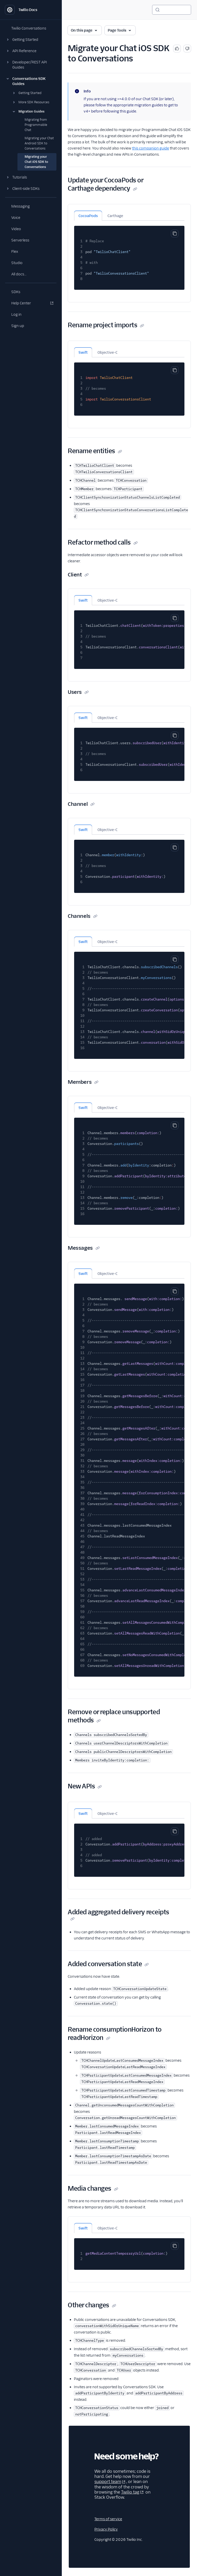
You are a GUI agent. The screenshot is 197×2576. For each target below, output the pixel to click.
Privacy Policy (106, 2529)
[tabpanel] (129, 255)
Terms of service (108, 2519)
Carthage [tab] (115, 215)
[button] (30, 39)
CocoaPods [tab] (88, 215)
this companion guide (150, 148)
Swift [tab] (83, 352)
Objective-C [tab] (107, 352)
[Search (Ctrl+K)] (171, 9)
